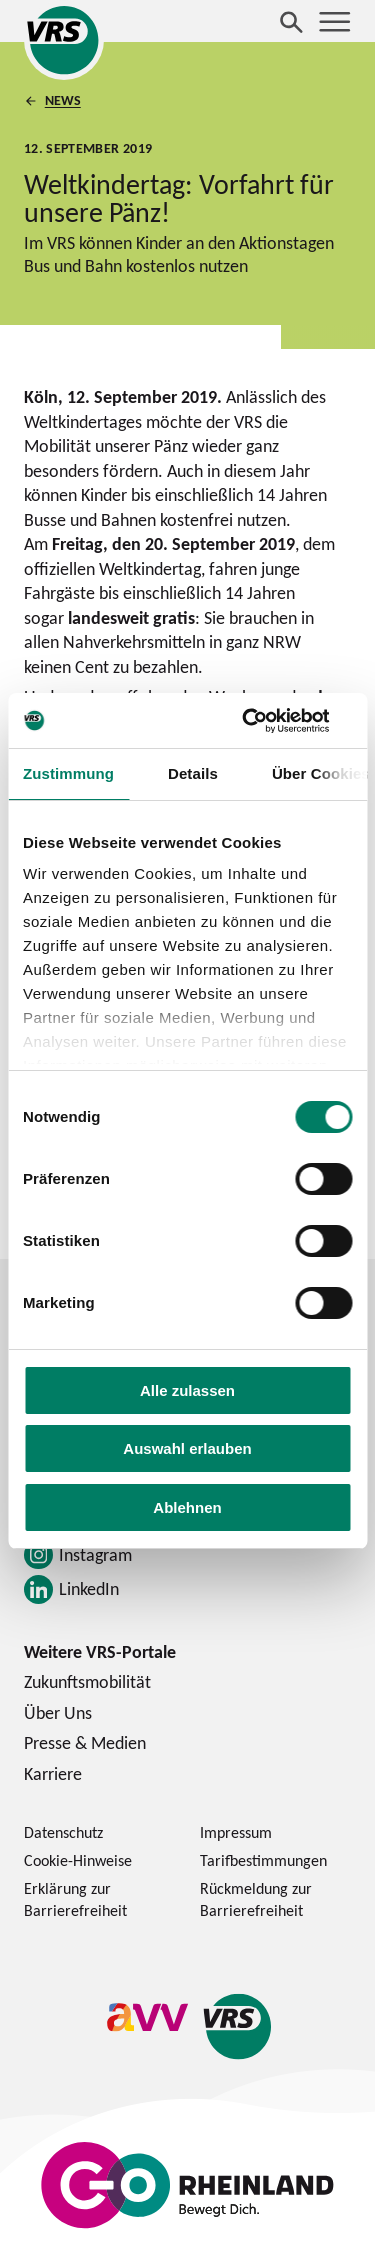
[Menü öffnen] (335, 22)
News (63, 100)
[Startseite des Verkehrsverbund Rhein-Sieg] (64, 40)
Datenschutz (63, 1832)
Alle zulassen (187, 1390)
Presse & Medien (85, 1742)
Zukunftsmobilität (87, 1681)
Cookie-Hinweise (78, 1860)
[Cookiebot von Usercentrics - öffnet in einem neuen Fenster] (267, 721)
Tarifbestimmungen (263, 1860)
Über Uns (58, 1712)
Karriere (53, 1773)
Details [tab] (193, 773)
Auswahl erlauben (187, 1448)
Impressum (236, 1832)
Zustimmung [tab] (68, 773)
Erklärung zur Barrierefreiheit (75, 1899)
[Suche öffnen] (292, 22)
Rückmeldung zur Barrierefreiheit (256, 1899)
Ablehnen (187, 1507)
